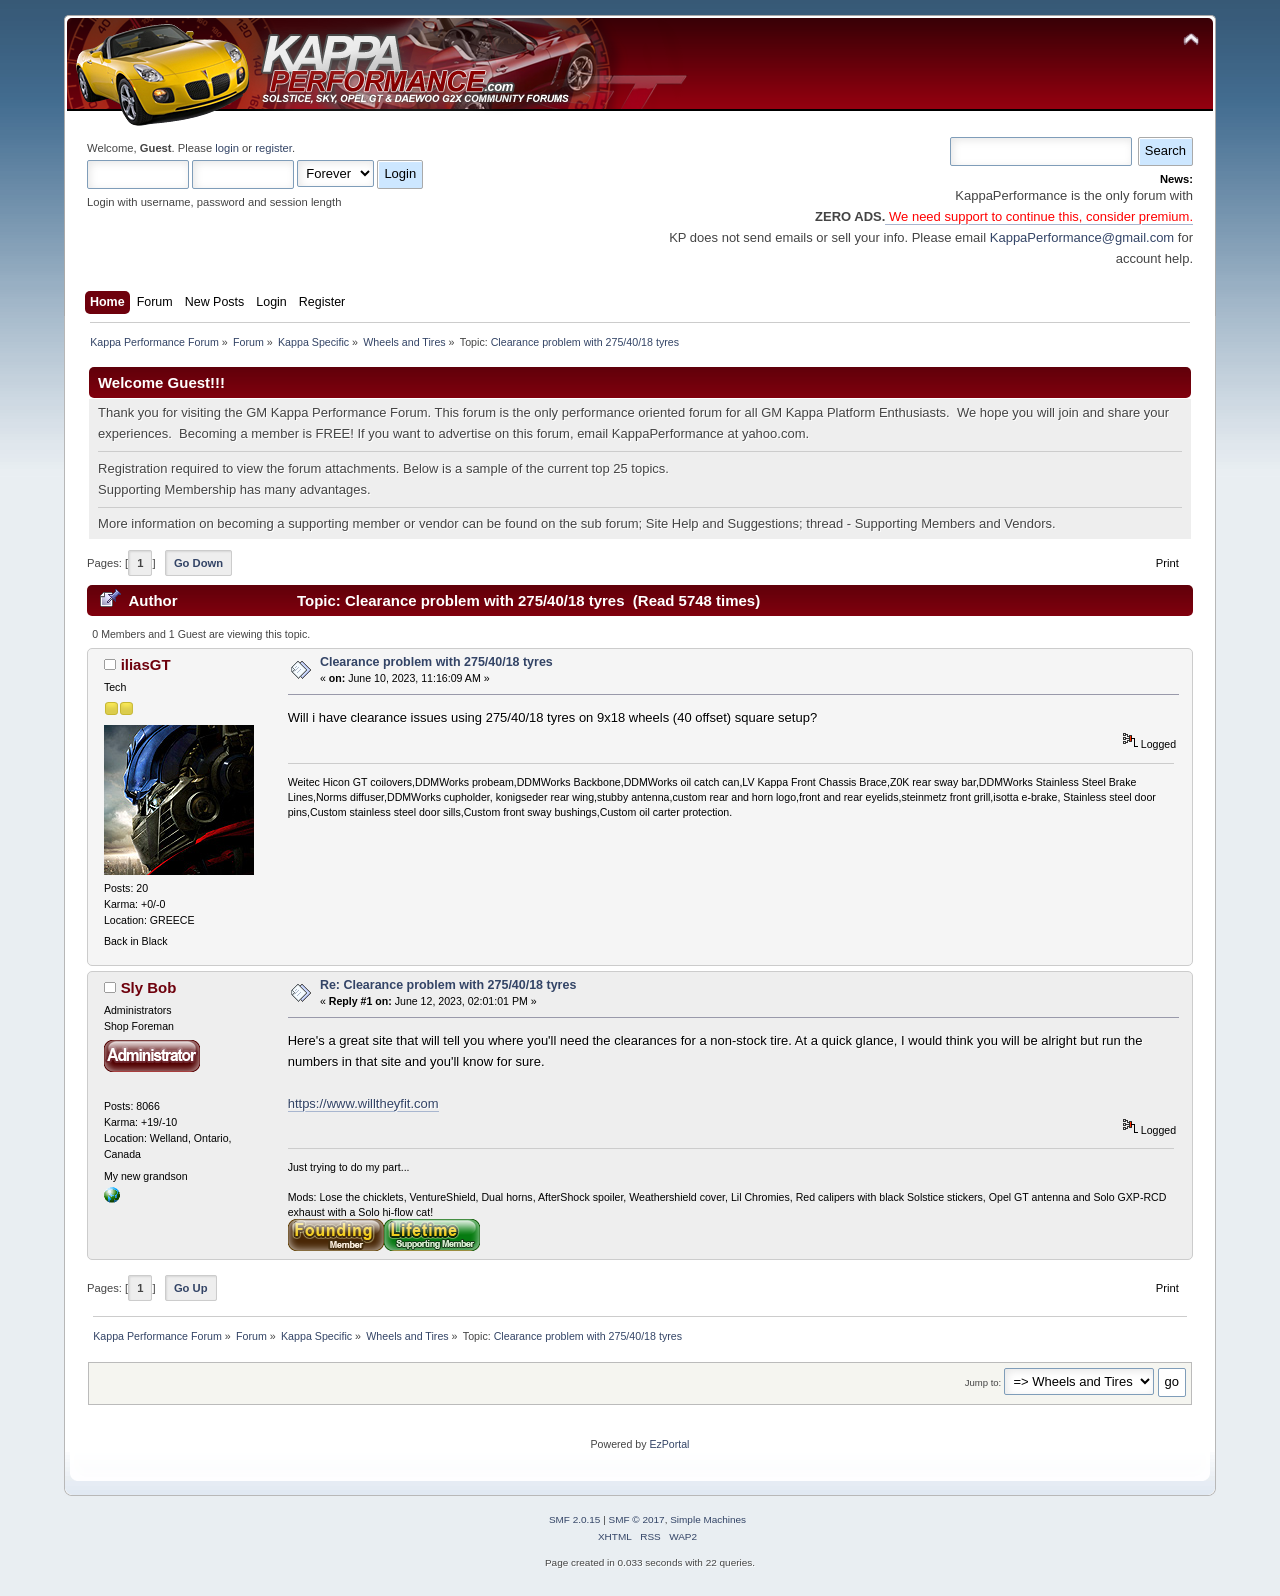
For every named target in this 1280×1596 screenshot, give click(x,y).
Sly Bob (149, 987)
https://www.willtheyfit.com (363, 1103)
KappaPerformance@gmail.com (1082, 237)
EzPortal (669, 1444)
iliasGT (146, 664)
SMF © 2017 (637, 1519)
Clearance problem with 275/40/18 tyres (436, 662)
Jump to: (983, 1382)
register (273, 148)
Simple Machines (708, 1519)
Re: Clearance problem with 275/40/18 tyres (448, 985)
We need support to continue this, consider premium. (1039, 216)
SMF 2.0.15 (575, 1519)
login (227, 148)
